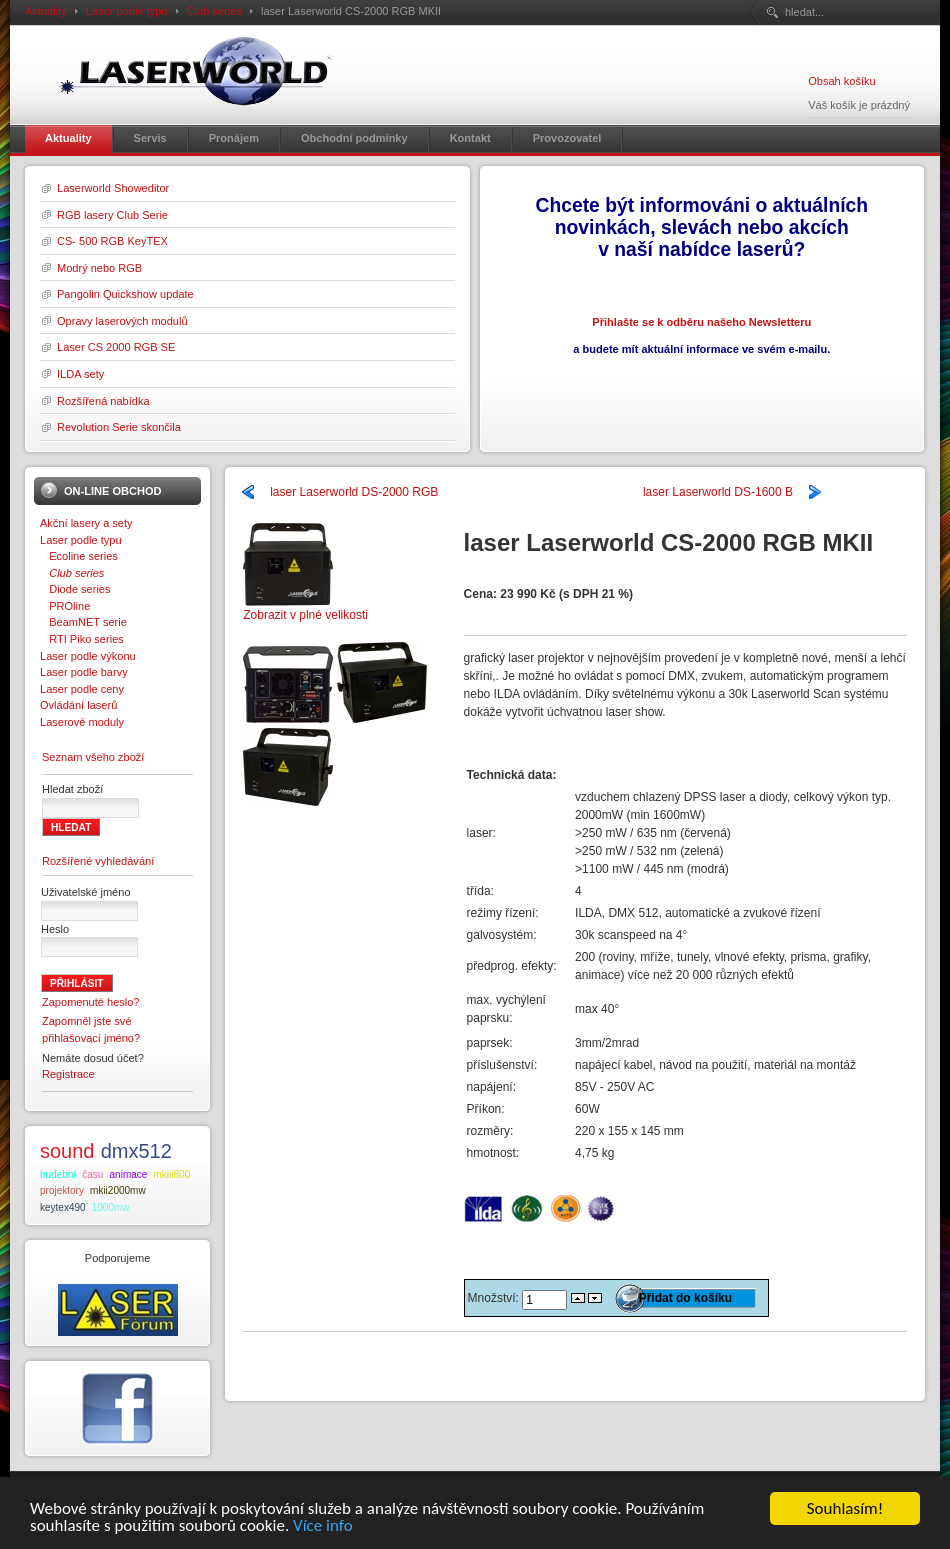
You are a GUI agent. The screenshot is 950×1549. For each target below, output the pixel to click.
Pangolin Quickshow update (125, 294)
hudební (58, 1174)
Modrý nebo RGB (99, 268)
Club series (214, 11)
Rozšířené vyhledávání (98, 861)
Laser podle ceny (82, 689)
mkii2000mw (118, 1190)
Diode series (75, 589)
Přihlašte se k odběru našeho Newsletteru (701, 322)
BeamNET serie (83, 622)
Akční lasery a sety (86, 523)
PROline (65, 606)
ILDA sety (80, 374)
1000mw (111, 1207)
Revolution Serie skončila (119, 427)
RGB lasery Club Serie (112, 215)
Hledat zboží (72, 789)
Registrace (68, 1074)
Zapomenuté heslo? (91, 1002)
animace (129, 1174)
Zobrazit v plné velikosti (305, 608)
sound (67, 1151)
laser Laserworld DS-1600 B (718, 492)
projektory (62, 1190)
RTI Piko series (82, 639)
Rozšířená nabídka (103, 401)
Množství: (495, 1298)
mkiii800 (172, 1174)
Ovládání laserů (78, 705)
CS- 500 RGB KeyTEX (112, 241)
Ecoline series (79, 556)
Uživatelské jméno (86, 892)
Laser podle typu (127, 11)
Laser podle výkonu (88, 656)
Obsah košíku (841, 81)
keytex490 (63, 1207)
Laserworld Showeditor (113, 188)
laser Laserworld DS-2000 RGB (354, 492)
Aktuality (46, 11)
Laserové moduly (82, 722)
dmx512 (136, 1151)
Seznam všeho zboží (93, 757)
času (92, 1174)
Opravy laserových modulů (122, 321)
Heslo (55, 929)
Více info (323, 1527)
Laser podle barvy (84, 672)
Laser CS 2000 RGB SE (116, 347)
